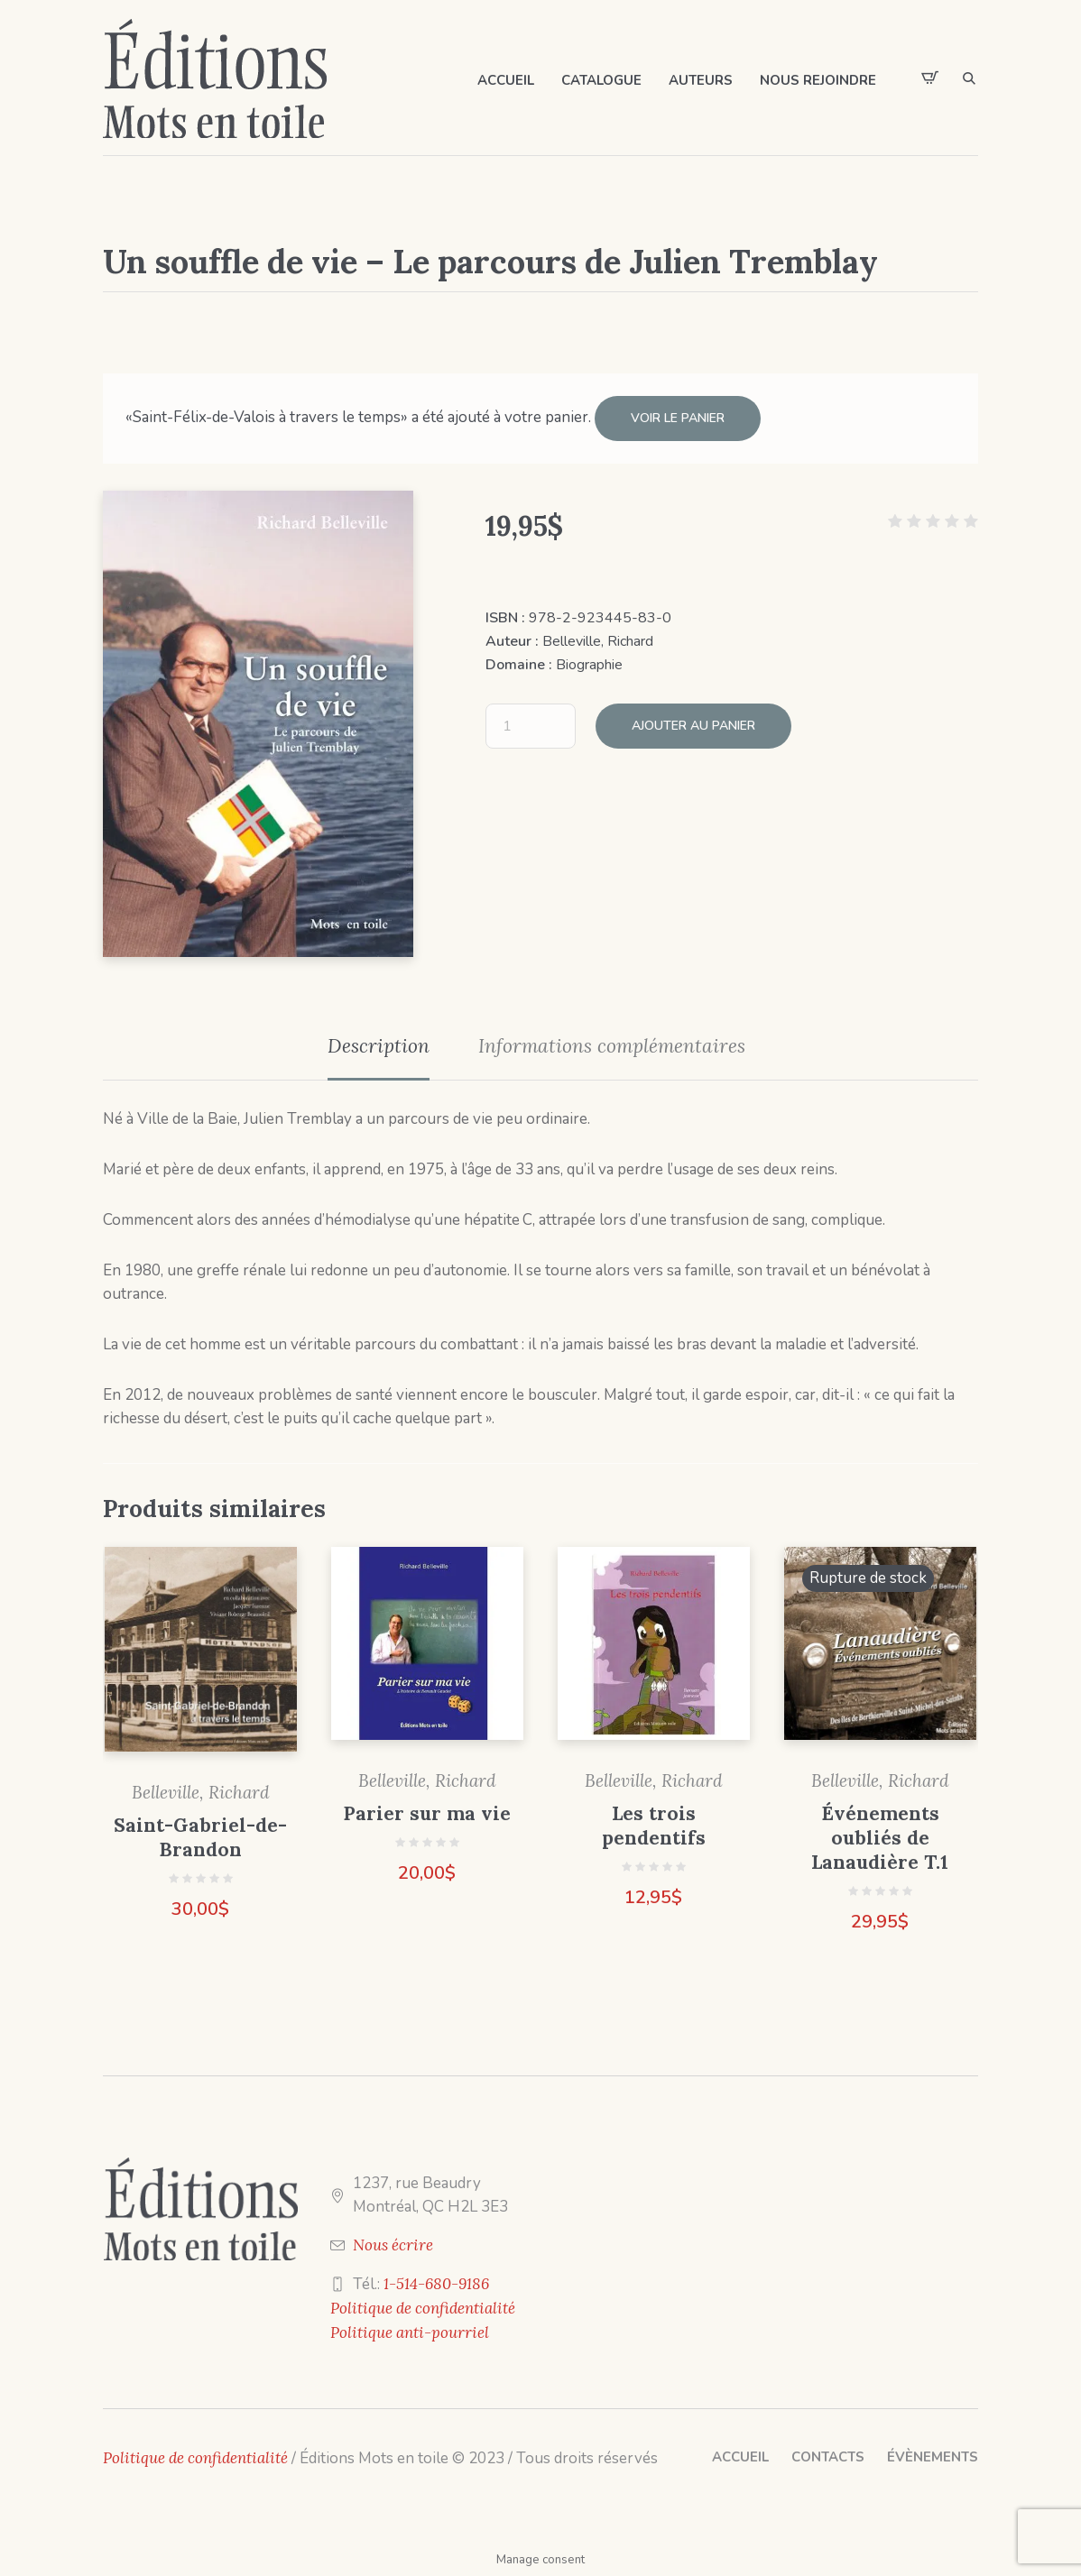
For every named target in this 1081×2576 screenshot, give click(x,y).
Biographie (589, 665)
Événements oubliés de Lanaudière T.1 (879, 1837)
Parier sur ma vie (427, 1813)
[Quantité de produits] (530, 726)
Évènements (932, 2457)
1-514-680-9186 (436, 2284)
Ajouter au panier (693, 725)
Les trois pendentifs (654, 1825)
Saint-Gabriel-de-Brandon (200, 1837)
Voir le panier (678, 418)
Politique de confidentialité (422, 2308)
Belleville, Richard (597, 641)
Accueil (740, 2457)
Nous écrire (393, 2245)
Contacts (827, 2457)
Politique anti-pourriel (409, 2332)
